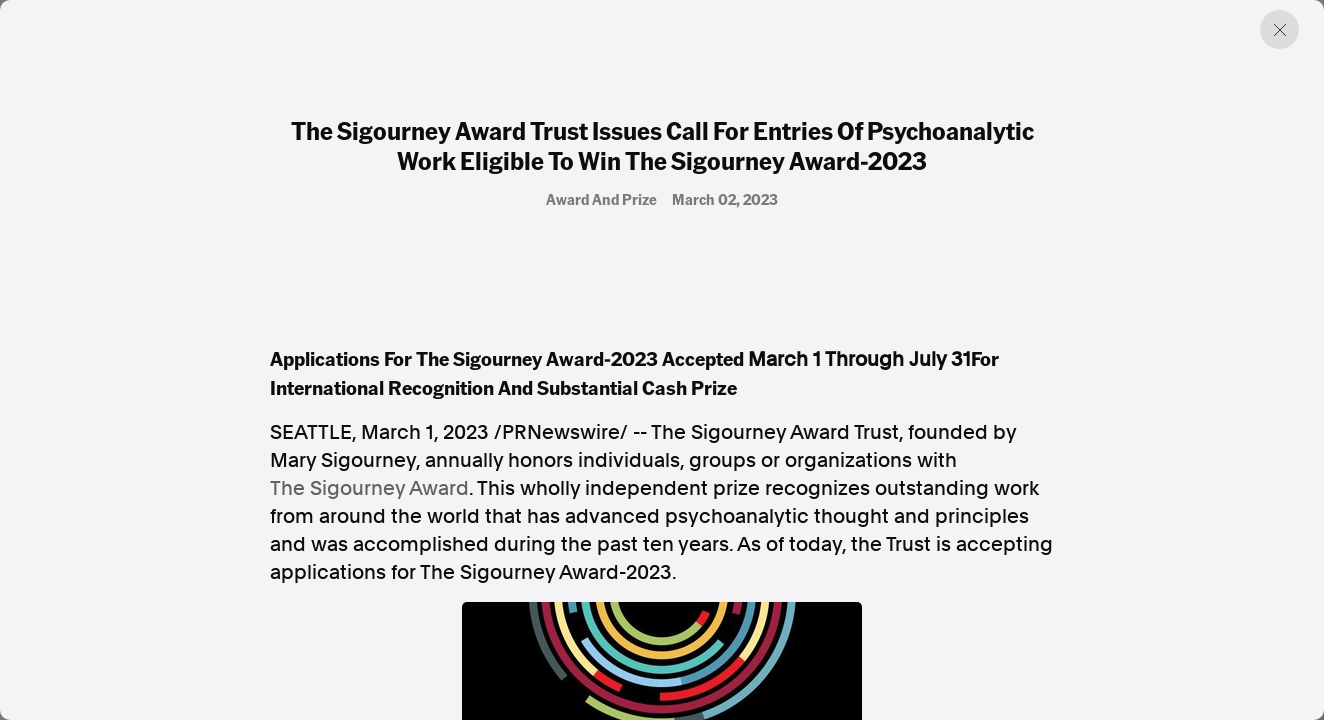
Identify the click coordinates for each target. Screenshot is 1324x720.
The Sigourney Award (369, 488)
